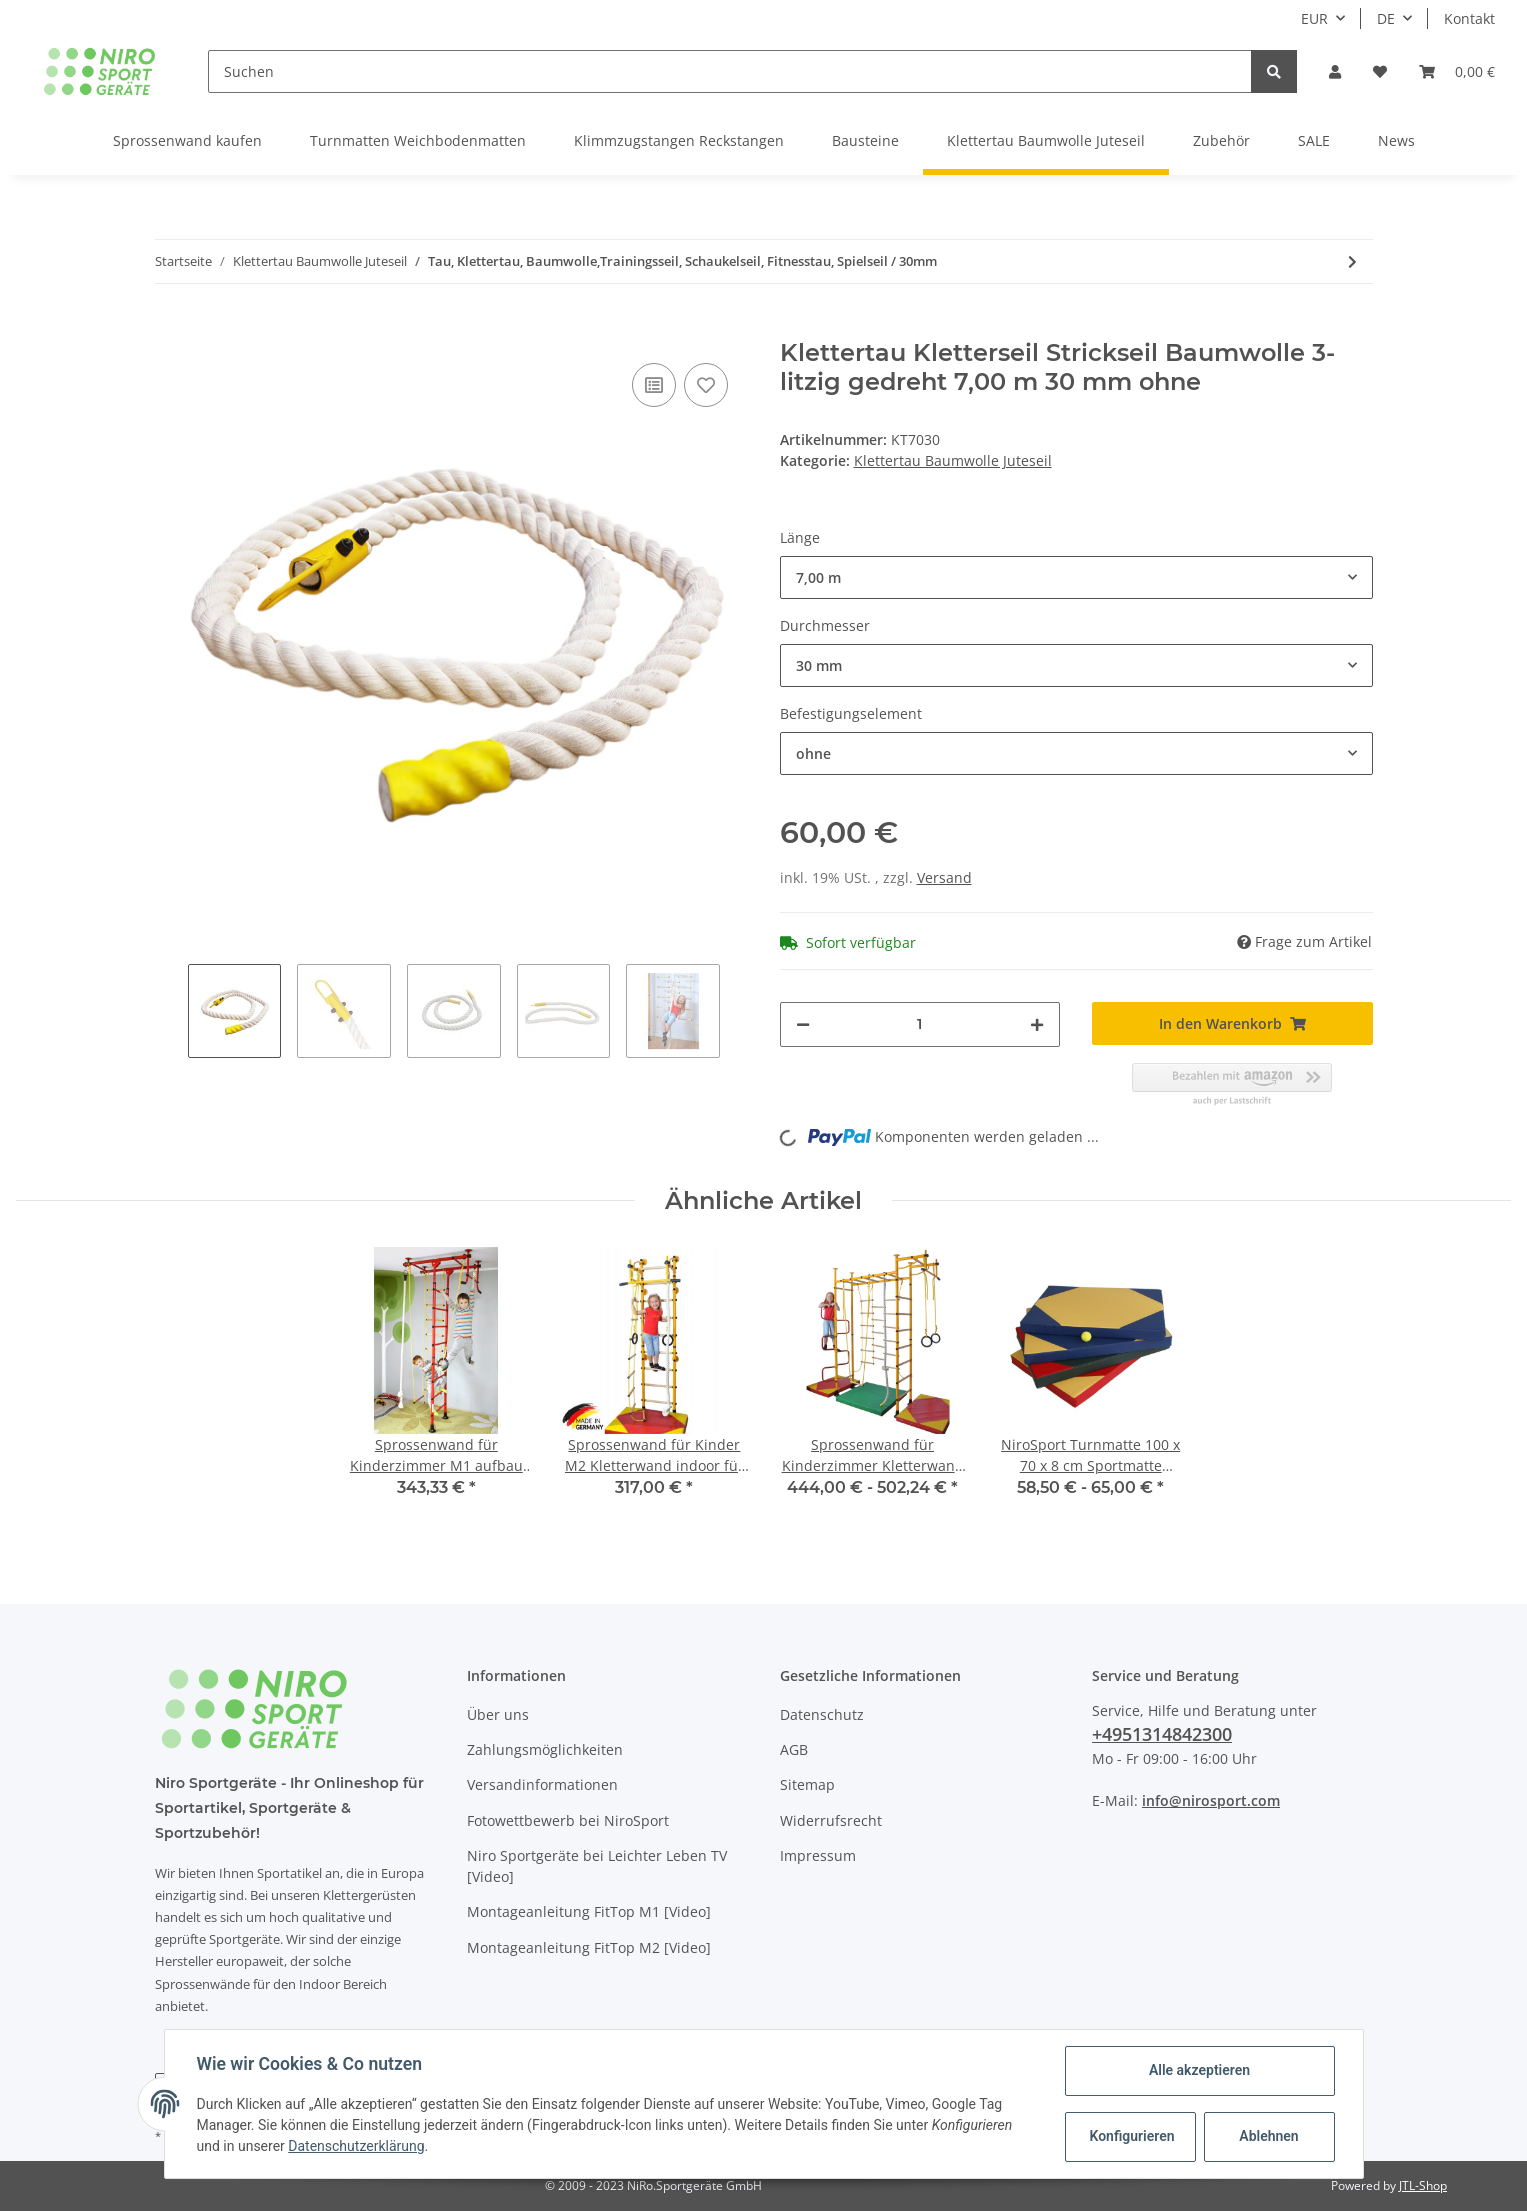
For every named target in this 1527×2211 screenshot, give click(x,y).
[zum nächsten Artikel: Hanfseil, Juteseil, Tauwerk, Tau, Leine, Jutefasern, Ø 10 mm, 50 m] (1352, 261)
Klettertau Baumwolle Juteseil (953, 460)
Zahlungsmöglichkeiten (545, 1749)
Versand (944, 877)
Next (736, 1011)
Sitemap (807, 1784)
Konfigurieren (1132, 2136)
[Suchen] (730, 71)
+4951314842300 (1162, 1734)
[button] (1335, 71)
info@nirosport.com (1211, 1800)
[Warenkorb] (1457, 71)
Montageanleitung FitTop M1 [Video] (589, 1911)
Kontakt (1469, 18)
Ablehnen (1268, 2136)
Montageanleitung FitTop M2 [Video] (589, 1947)
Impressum (818, 1855)
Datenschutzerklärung (356, 2146)
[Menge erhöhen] (1037, 1024)
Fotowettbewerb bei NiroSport (568, 1820)
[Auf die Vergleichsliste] (654, 385)
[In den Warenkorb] (171, 328)
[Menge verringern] (803, 1024)
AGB (794, 1749)
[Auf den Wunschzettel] (706, 385)
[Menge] (920, 1024)
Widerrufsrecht (831, 1820)
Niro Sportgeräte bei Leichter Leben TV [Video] (597, 1866)
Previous (171, 1011)
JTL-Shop (1423, 2185)
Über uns (498, 1714)
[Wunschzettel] (1380, 71)
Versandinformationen (542, 1784)
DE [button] (1386, 18)
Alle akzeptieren (1199, 2070)
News (1396, 140)
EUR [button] (1314, 18)
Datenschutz (822, 1714)
